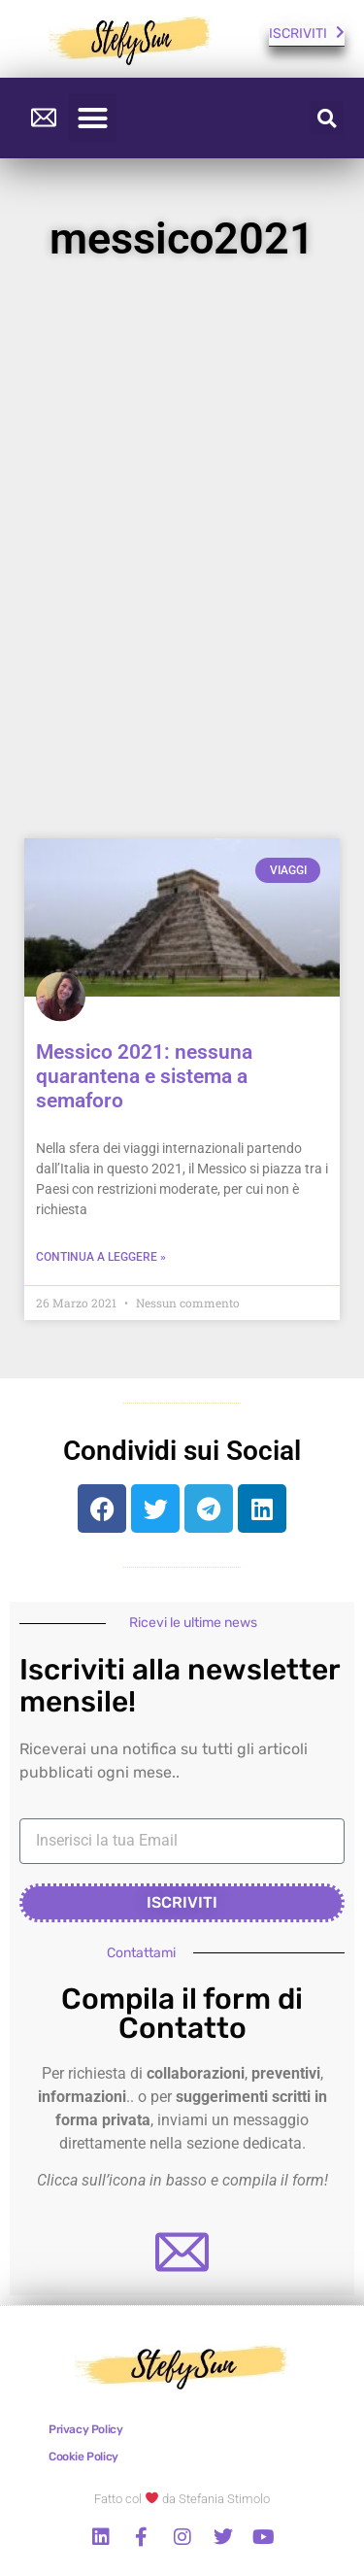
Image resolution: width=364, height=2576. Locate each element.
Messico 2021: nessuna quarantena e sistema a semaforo (144, 1076)
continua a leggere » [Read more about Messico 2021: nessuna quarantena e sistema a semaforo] (101, 1257)
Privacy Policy (85, 2429)
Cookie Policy (83, 2456)
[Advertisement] (182, 559)
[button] (92, 118)
